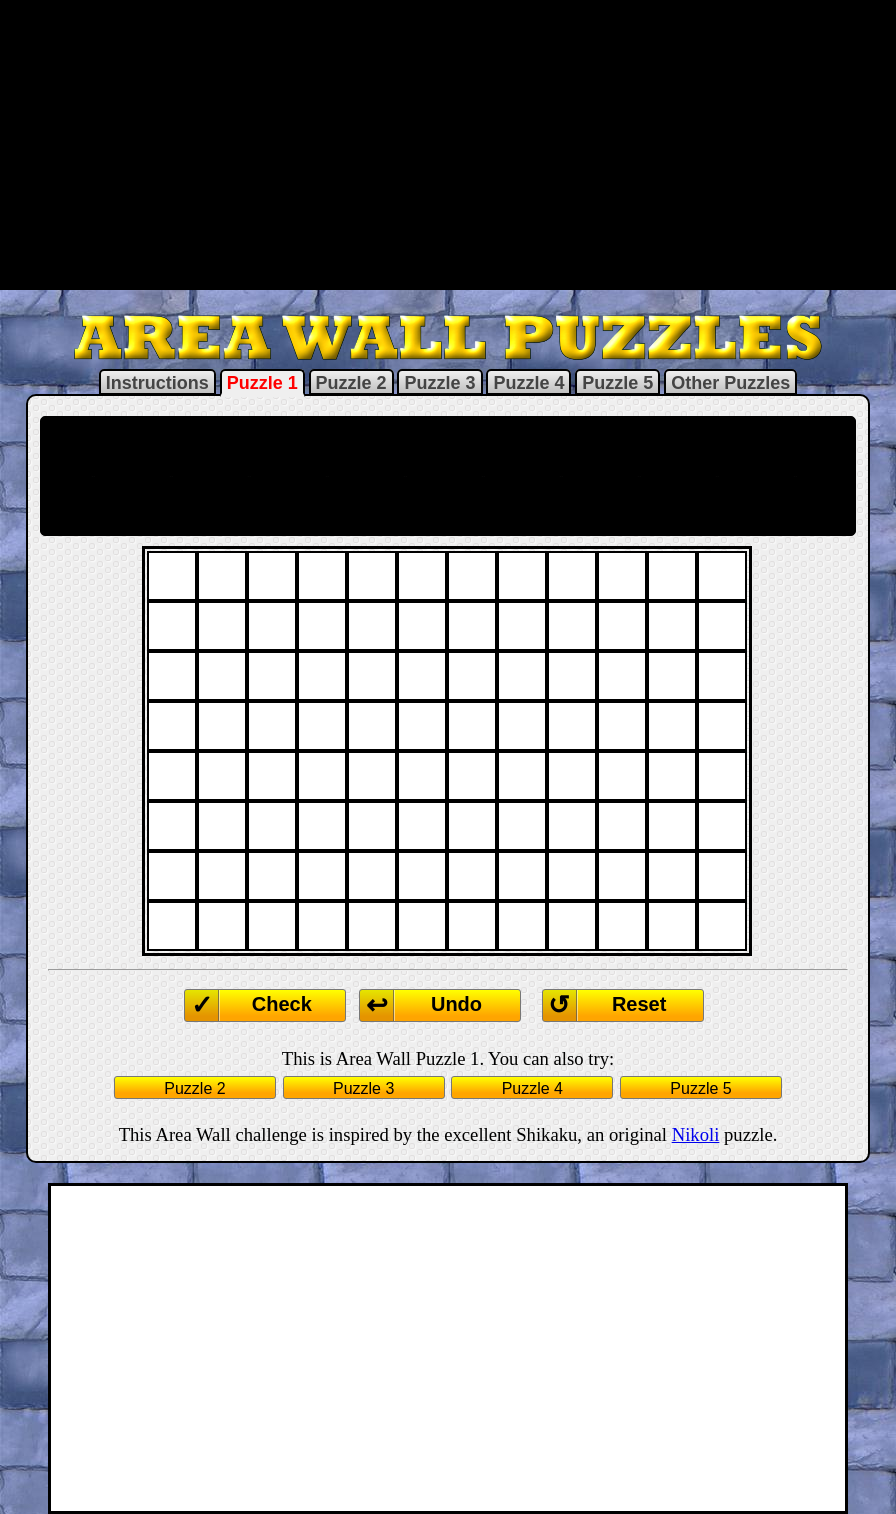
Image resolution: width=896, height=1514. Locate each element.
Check (282, 1004)
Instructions (157, 383)
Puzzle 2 (351, 383)
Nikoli (696, 1134)
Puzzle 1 (262, 383)
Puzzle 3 (439, 383)
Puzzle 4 (528, 383)
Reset (639, 1004)
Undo (456, 1004)
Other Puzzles (730, 383)
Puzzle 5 (617, 383)
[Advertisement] (448, 143)
